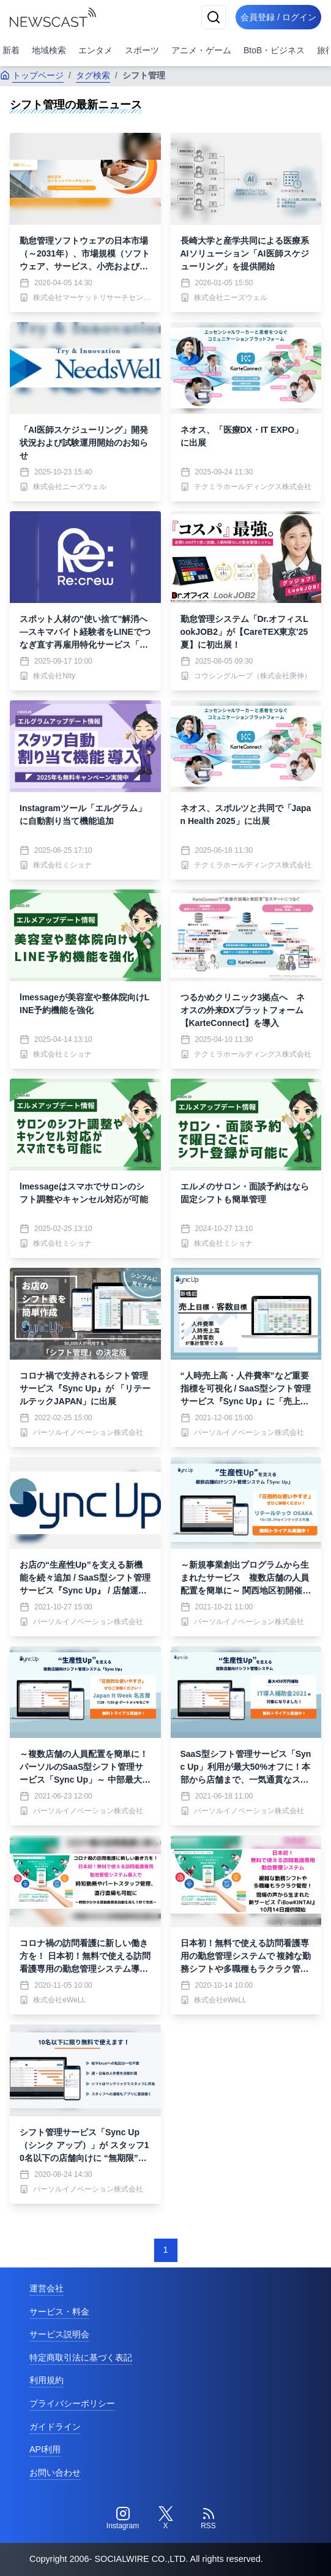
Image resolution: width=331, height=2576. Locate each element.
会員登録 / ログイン (278, 17)
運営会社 (46, 2288)
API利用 (45, 2449)
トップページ (32, 75)
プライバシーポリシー (72, 2403)
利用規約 (46, 2380)
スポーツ (142, 50)
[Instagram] (123, 2518)
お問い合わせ (55, 2472)
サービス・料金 (59, 2311)
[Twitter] (165, 2518)
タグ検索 (93, 75)
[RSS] (208, 2518)
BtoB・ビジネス (274, 50)
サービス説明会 (59, 2334)
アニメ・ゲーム (201, 50)
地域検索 (49, 50)
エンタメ (95, 50)
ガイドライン (55, 2427)
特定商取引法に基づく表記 (80, 2357)
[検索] (213, 17)
